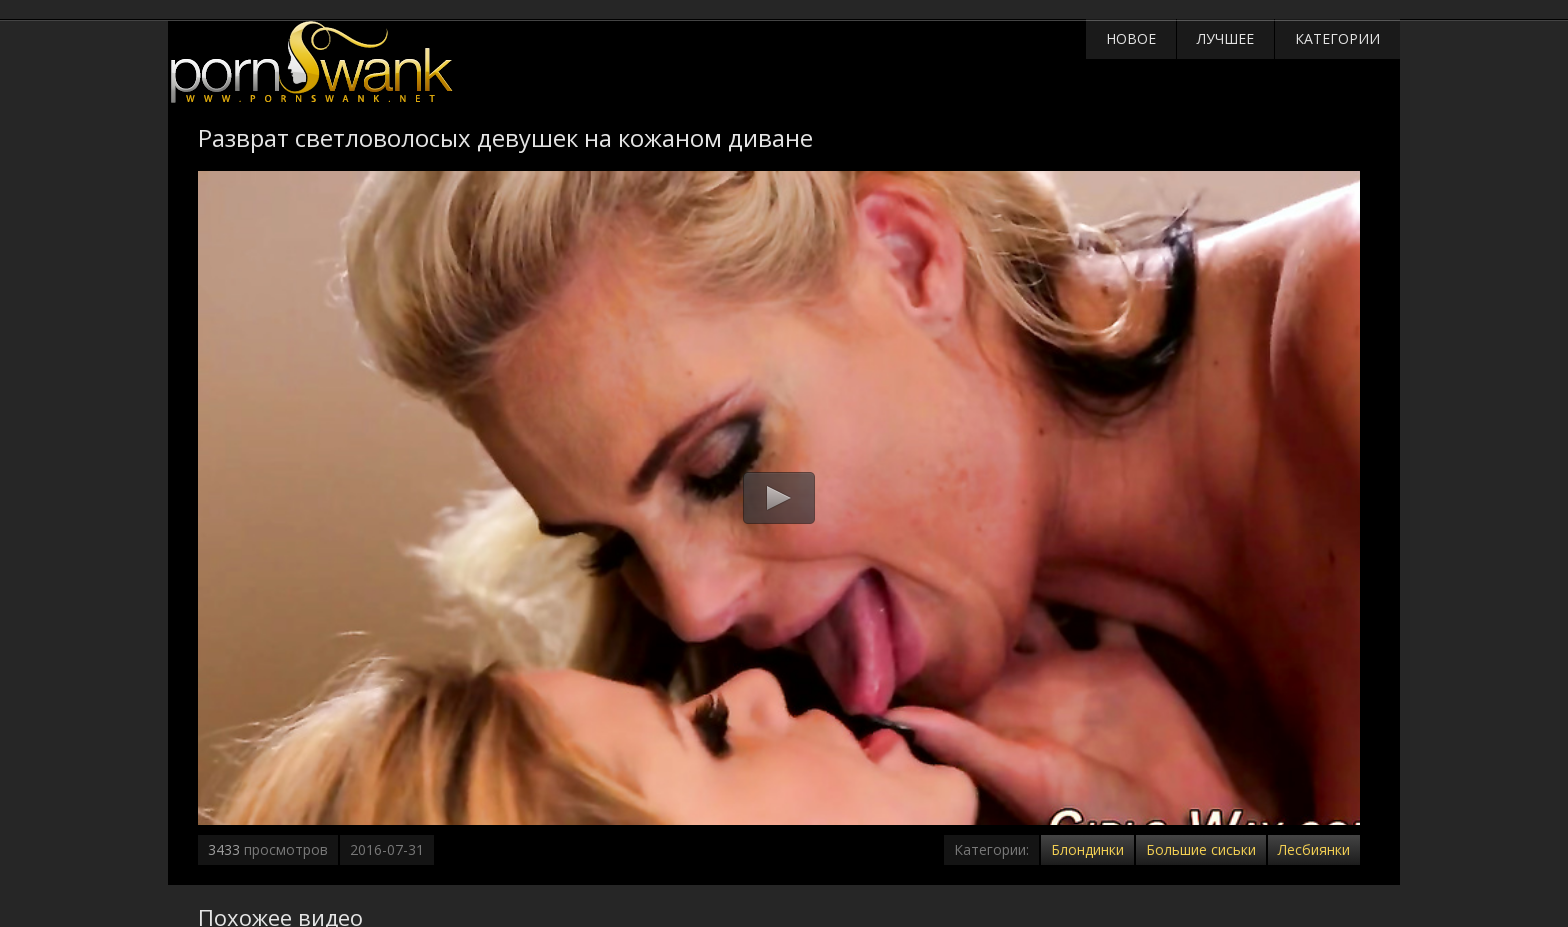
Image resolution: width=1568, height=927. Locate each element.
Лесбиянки (1314, 849)
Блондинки (1087, 849)
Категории (1337, 38)
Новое (1131, 38)
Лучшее (1225, 38)
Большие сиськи (1201, 849)
